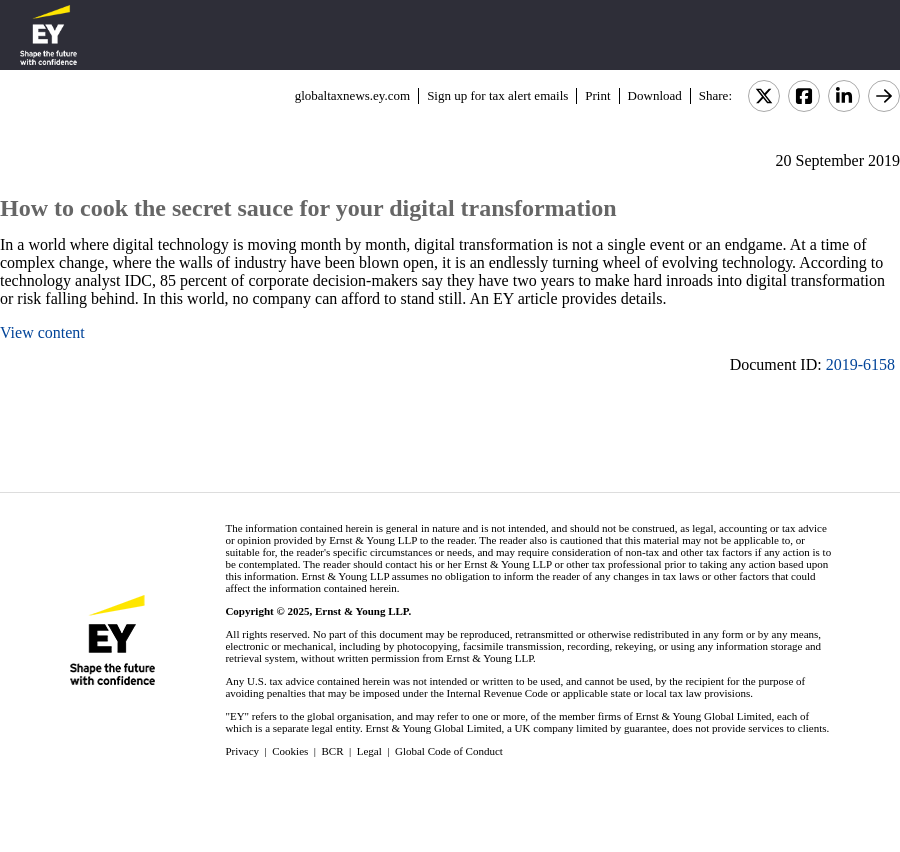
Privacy (242, 751)
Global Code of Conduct (449, 751)
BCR (333, 751)
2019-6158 (860, 364)
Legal (369, 751)
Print (597, 95)
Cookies (290, 751)
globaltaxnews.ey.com (352, 95)
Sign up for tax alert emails (497, 95)
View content (42, 332)
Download (655, 95)
